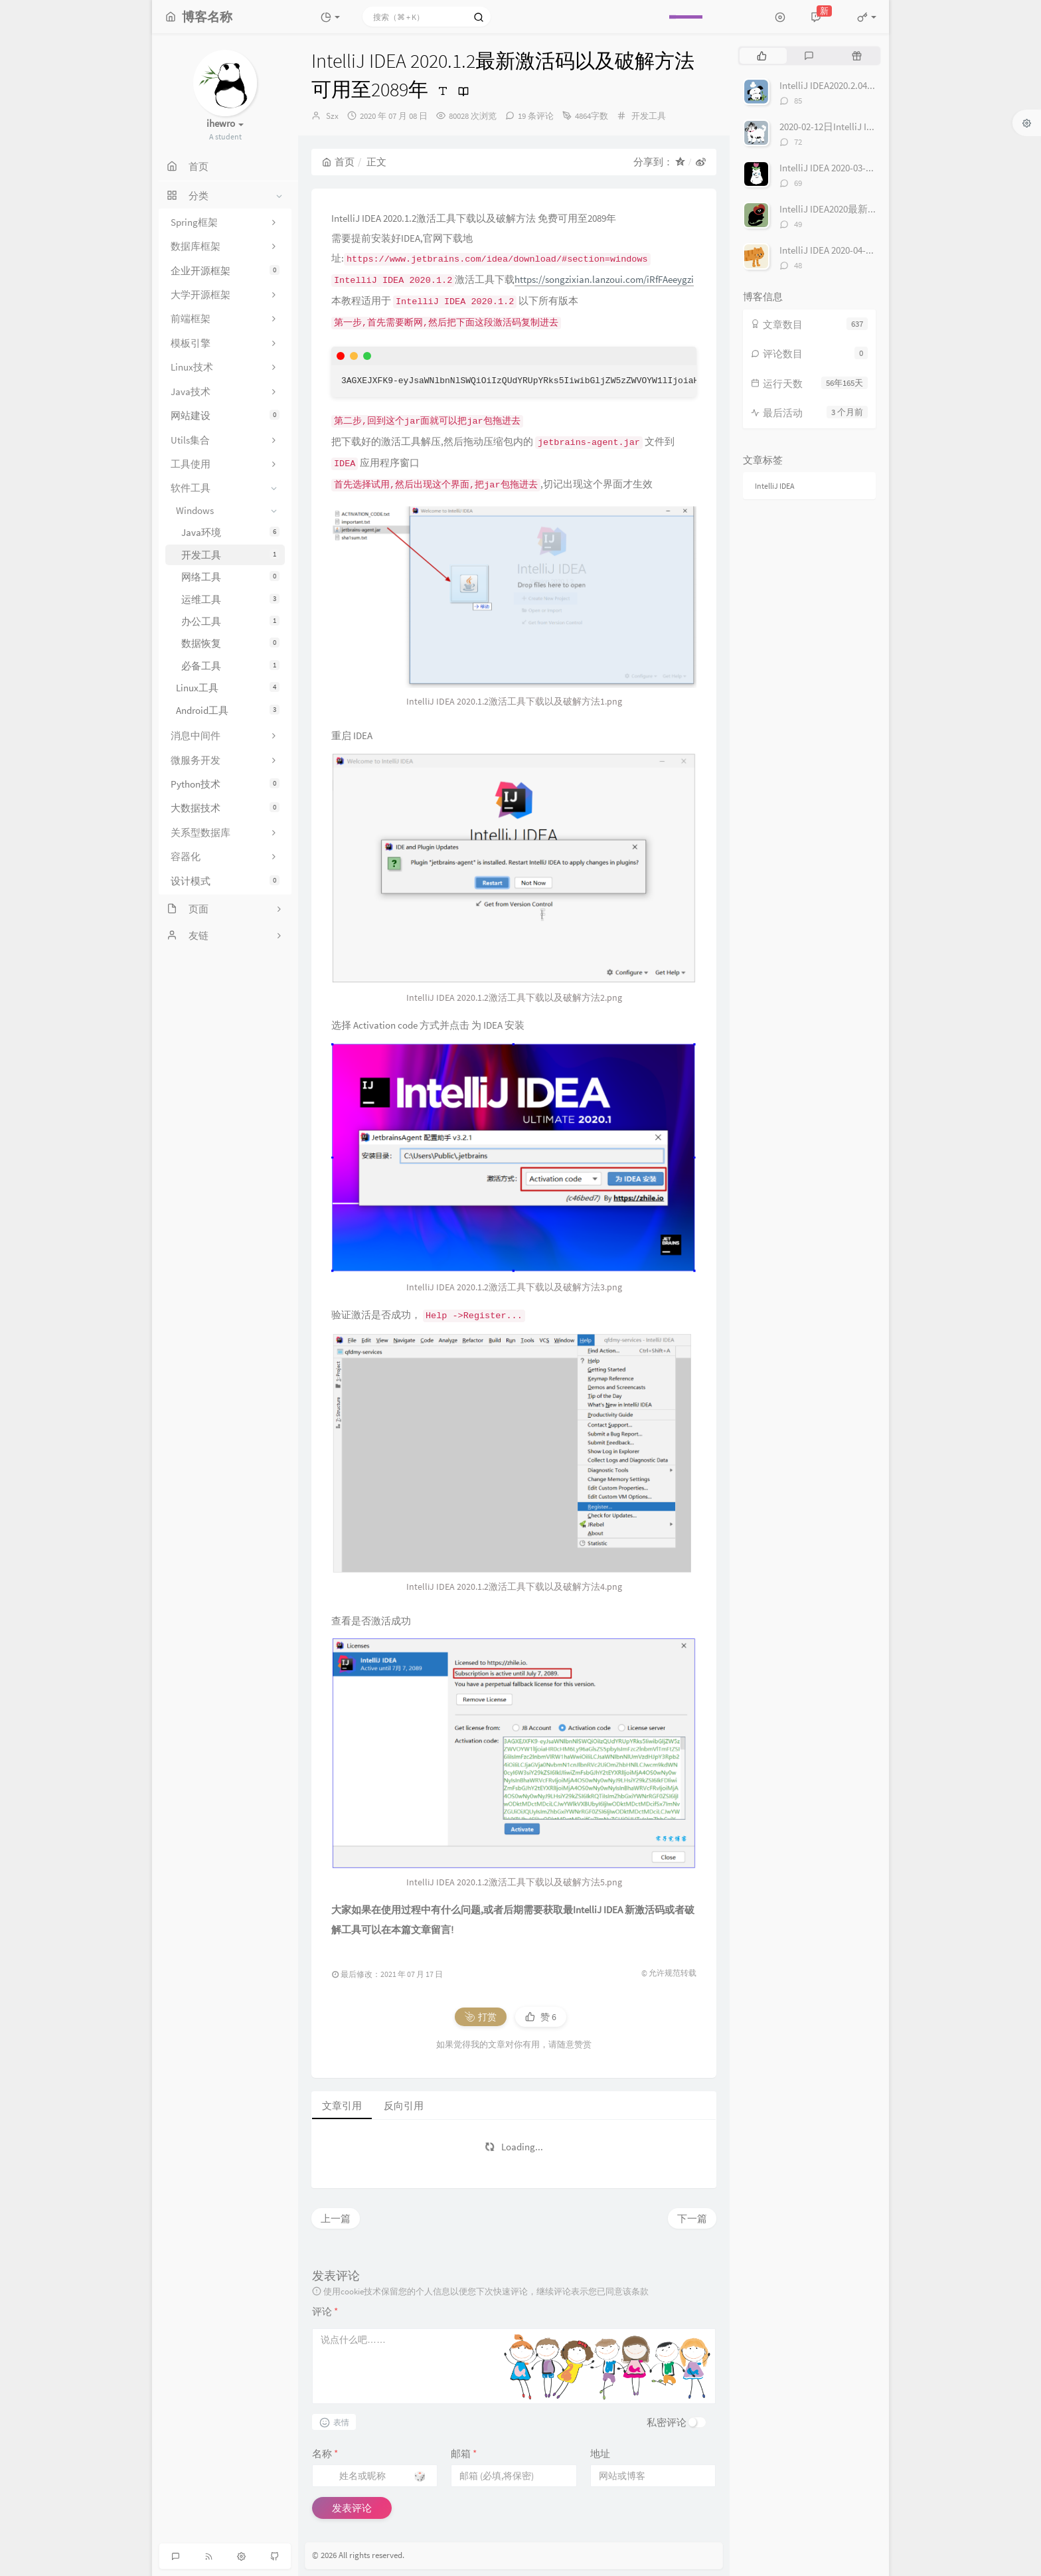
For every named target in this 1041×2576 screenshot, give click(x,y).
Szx (332, 116)
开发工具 (230, 555)
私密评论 (666, 2422)
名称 (325, 2453)
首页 (338, 161)
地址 (600, 2453)
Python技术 (225, 784)
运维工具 (230, 599)
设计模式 (225, 881)
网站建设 (225, 415)
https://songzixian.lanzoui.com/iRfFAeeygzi (604, 279)
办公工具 (230, 621)
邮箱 (464, 2453)
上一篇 (336, 2218)
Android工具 (228, 710)
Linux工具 (228, 687)
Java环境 (230, 532)
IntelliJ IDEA (775, 486)
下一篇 (692, 2218)
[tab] (761, 55)
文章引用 (342, 2105)
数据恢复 (230, 643)
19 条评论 (536, 116)
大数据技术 (225, 808)
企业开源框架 (225, 270)
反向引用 (404, 2105)
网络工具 (230, 576)
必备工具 (230, 665)
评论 (325, 2311)
